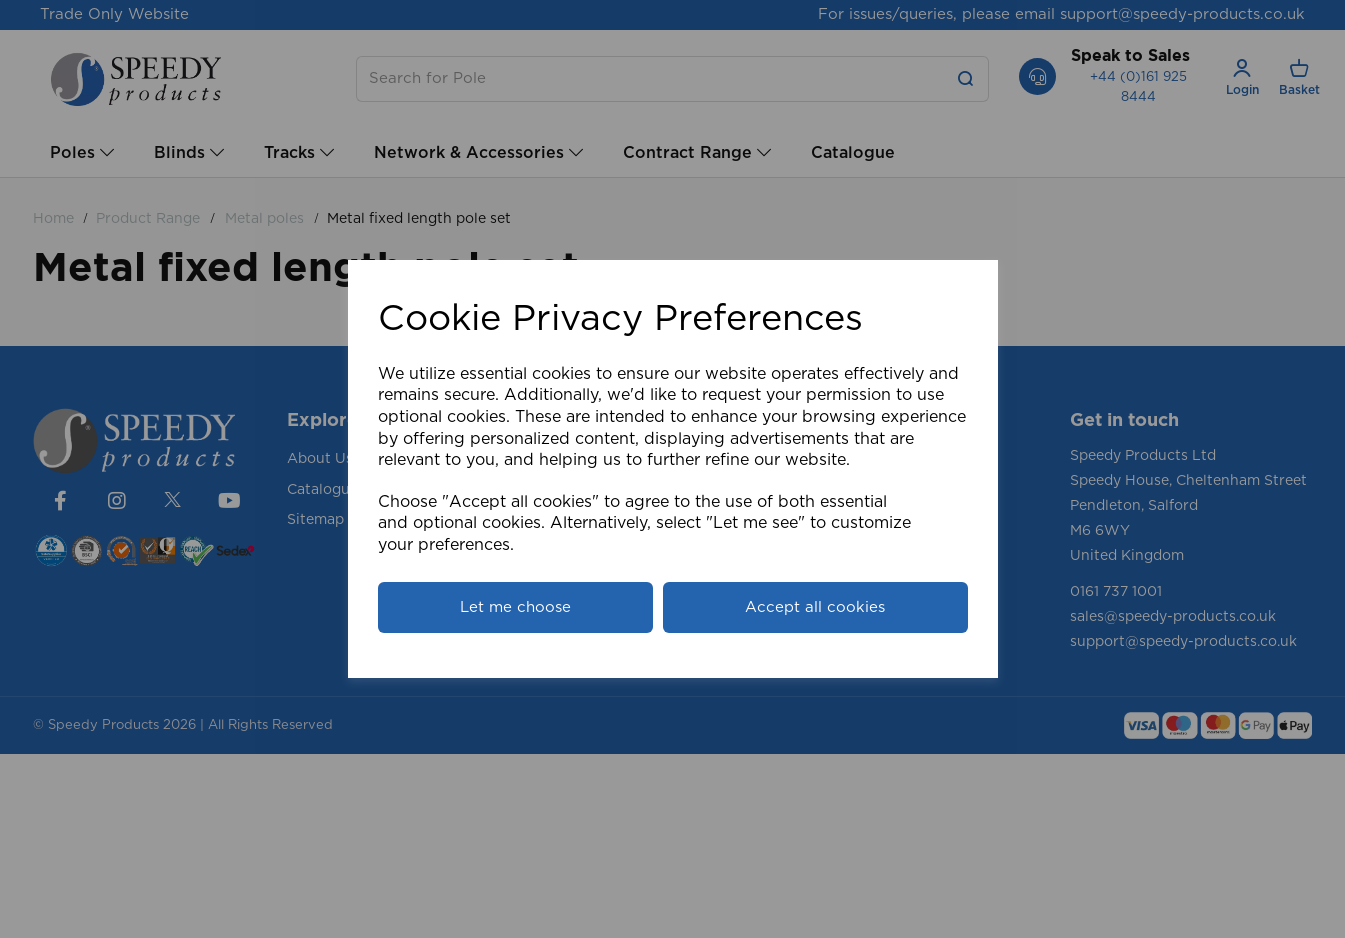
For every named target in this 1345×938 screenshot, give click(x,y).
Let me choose (515, 607)
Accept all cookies (815, 607)
